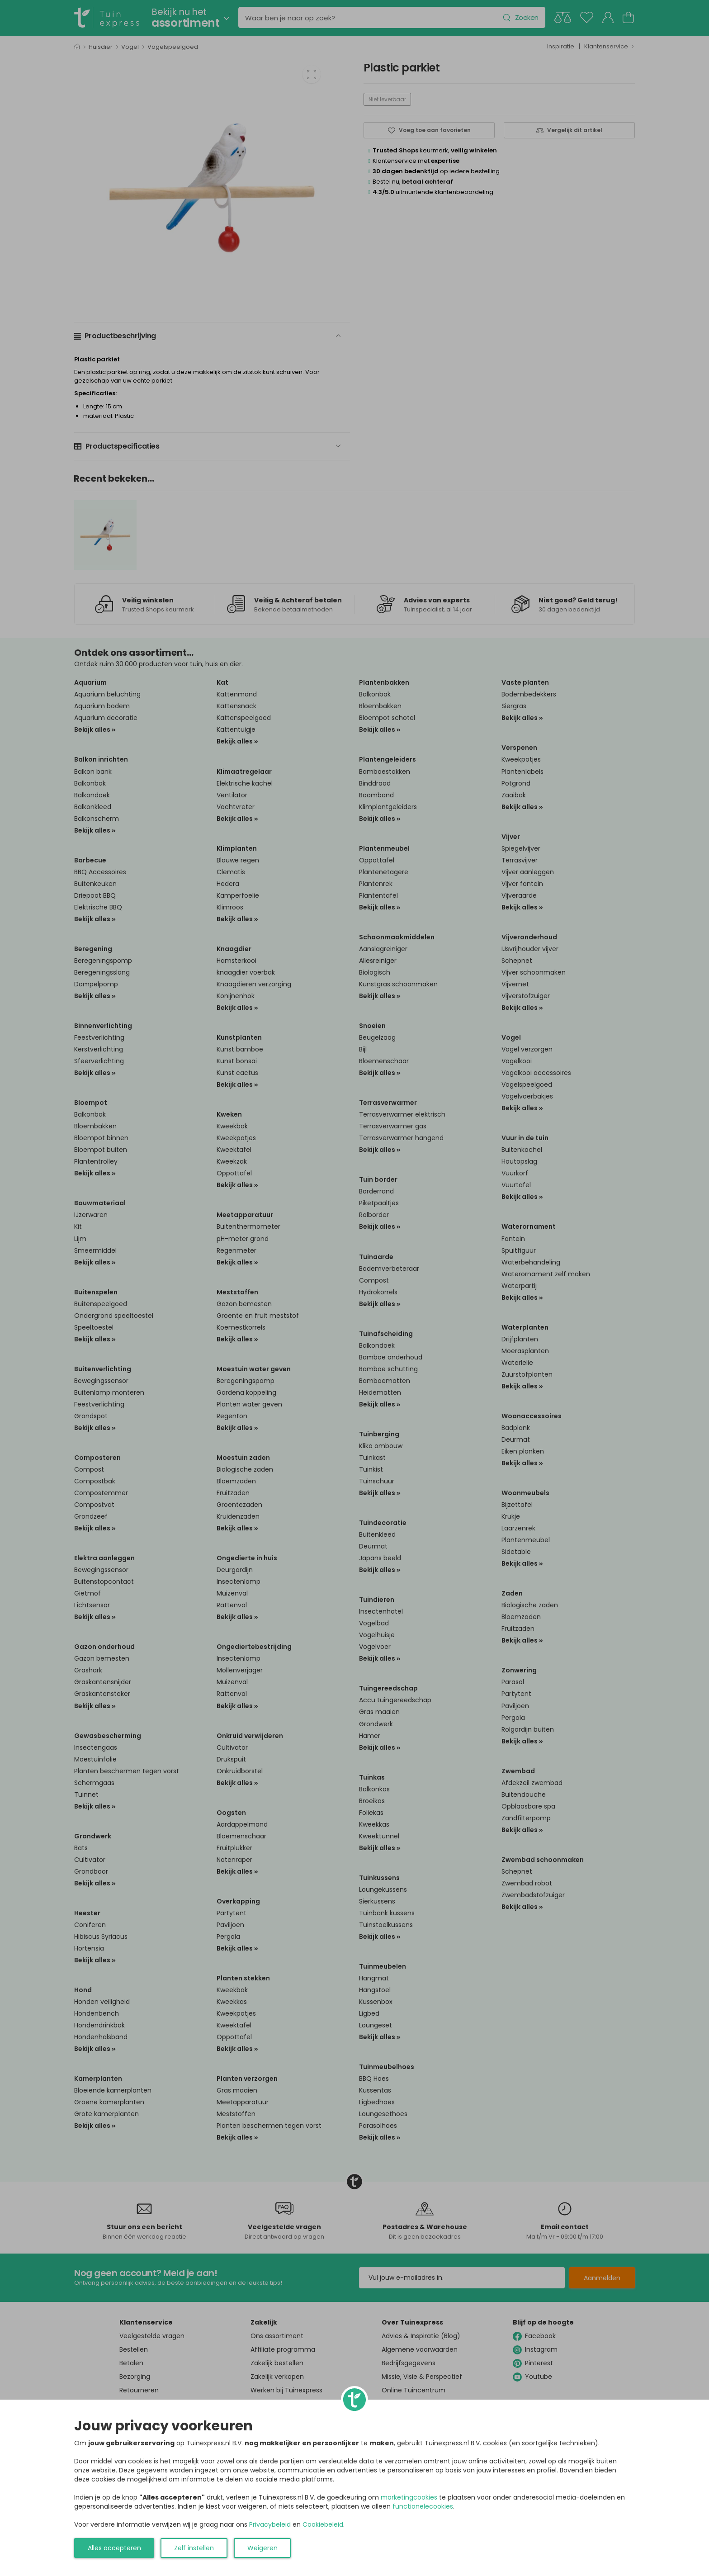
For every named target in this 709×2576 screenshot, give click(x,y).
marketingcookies (409, 2497)
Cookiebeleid (323, 2524)
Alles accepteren (114, 2547)
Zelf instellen (194, 2547)
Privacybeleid (270, 2524)
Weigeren (262, 2547)
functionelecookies (422, 2506)
